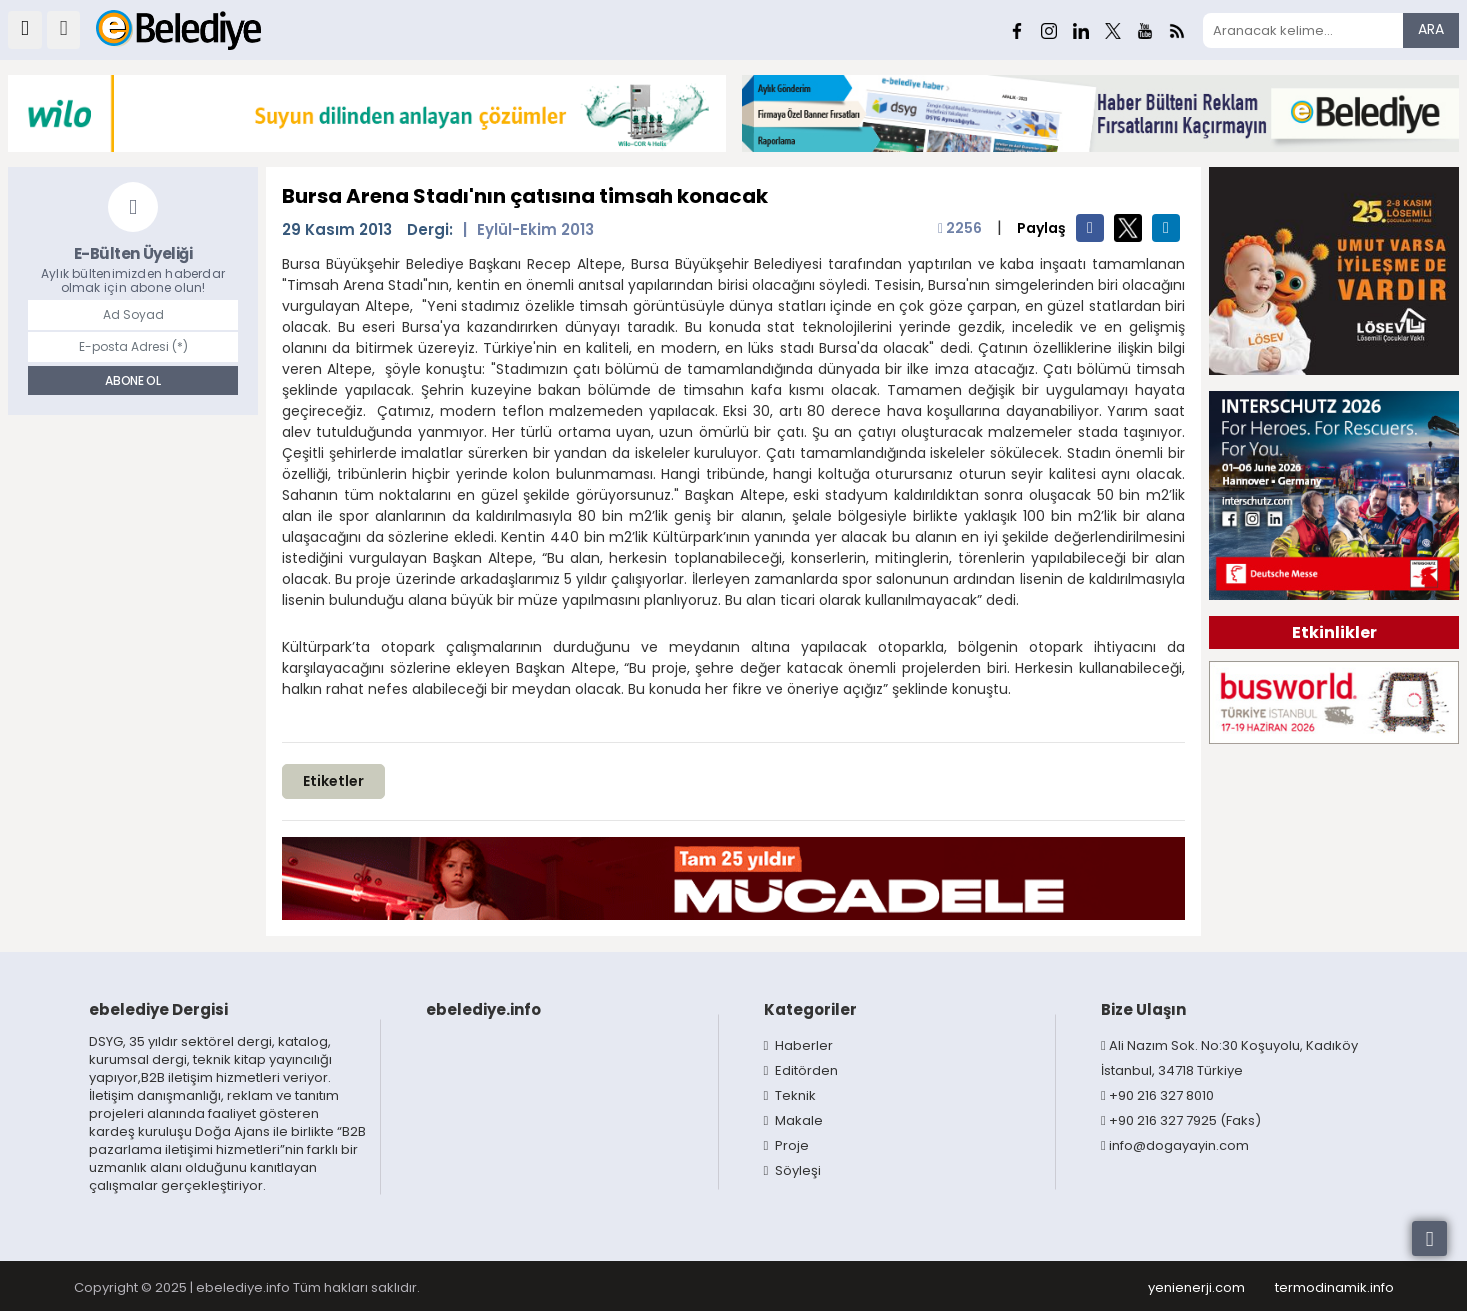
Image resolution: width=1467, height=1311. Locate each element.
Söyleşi (793, 1170)
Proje (787, 1145)
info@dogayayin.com (1175, 1145)
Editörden (801, 1070)
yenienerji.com (1196, 1287)
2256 (960, 228)
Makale (794, 1120)
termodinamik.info (1334, 1287)
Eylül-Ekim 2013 (535, 229)
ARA (1431, 29)
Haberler (799, 1045)
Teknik (790, 1095)
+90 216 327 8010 (1157, 1095)
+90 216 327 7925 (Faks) (1181, 1120)
